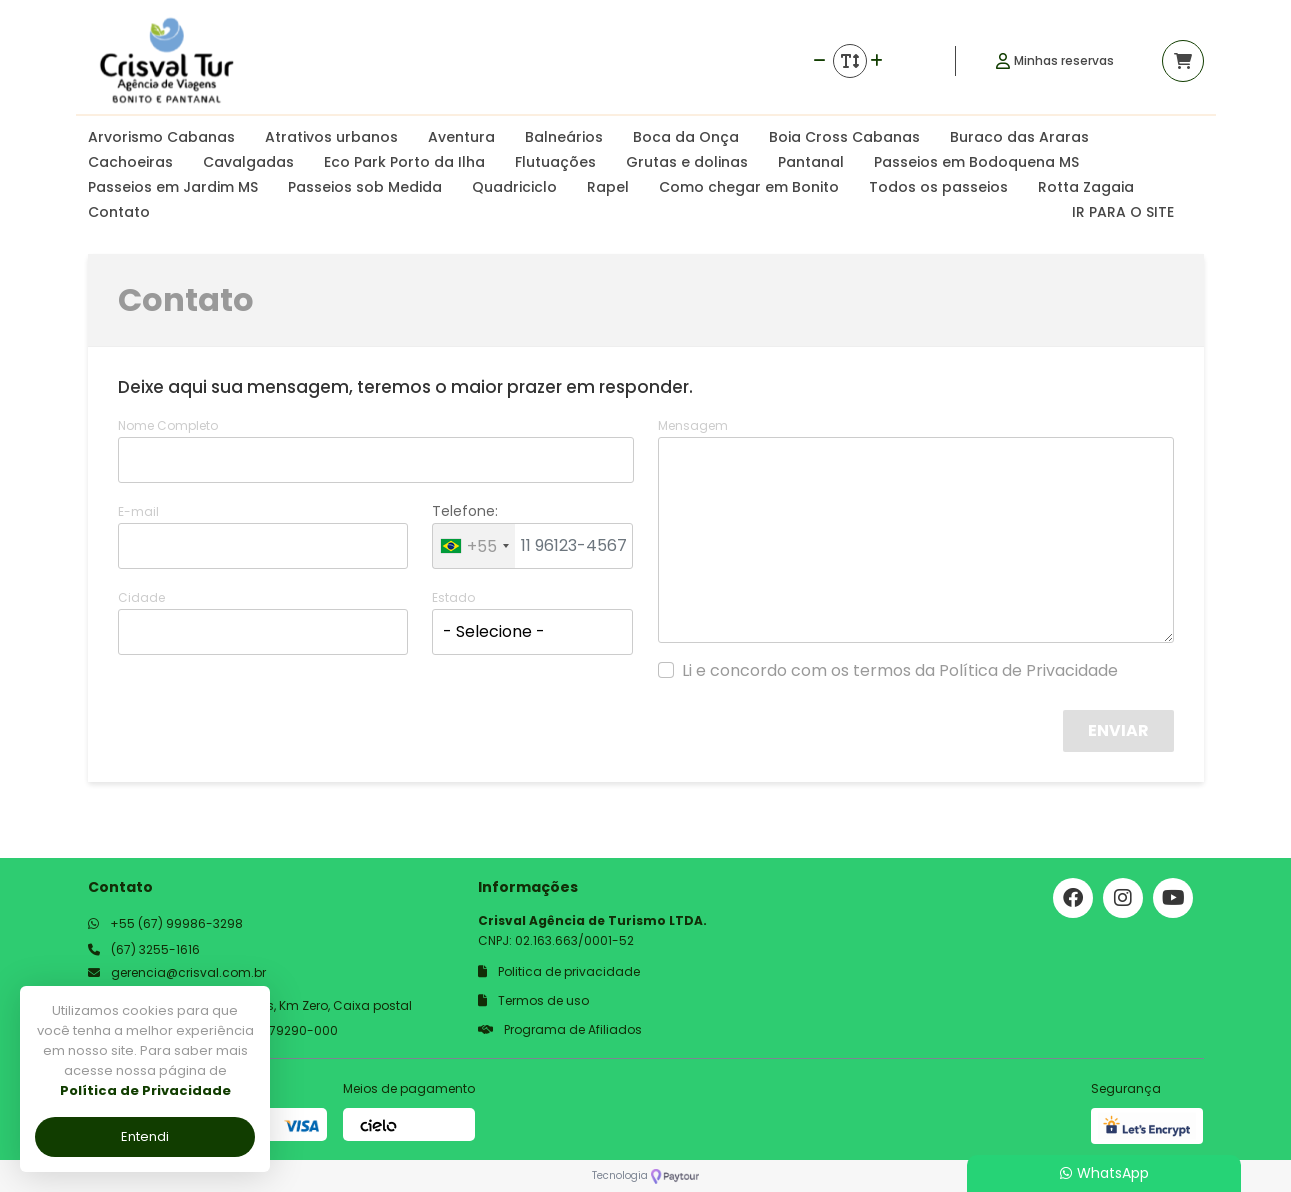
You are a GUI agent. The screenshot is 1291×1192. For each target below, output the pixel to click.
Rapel (608, 187)
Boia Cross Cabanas (844, 137)
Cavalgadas (248, 162)
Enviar (1118, 730)
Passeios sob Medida (365, 187)
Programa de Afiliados (560, 1029)
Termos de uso (533, 1000)
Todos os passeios (938, 187)
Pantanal (811, 162)
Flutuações (555, 162)
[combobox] (474, 546)
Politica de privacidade (559, 971)
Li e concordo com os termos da (900, 671)
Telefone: (465, 511)
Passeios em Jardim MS (173, 187)
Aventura (461, 137)
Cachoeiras (130, 162)
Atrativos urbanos (331, 137)
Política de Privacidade (1028, 670)
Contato (119, 212)
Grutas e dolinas (687, 162)
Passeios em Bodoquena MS (976, 162)
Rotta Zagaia (1086, 187)
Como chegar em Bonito (749, 187)
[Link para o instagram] (1123, 898)
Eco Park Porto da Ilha (404, 162)
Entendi (145, 1136)
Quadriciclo (514, 187)
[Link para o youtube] (1173, 898)
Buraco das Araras (1019, 137)
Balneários (564, 137)
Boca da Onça (686, 137)
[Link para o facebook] (1073, 898)
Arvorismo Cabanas (161, 137)
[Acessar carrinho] (1183, 61)
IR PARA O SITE (1123, 212)
